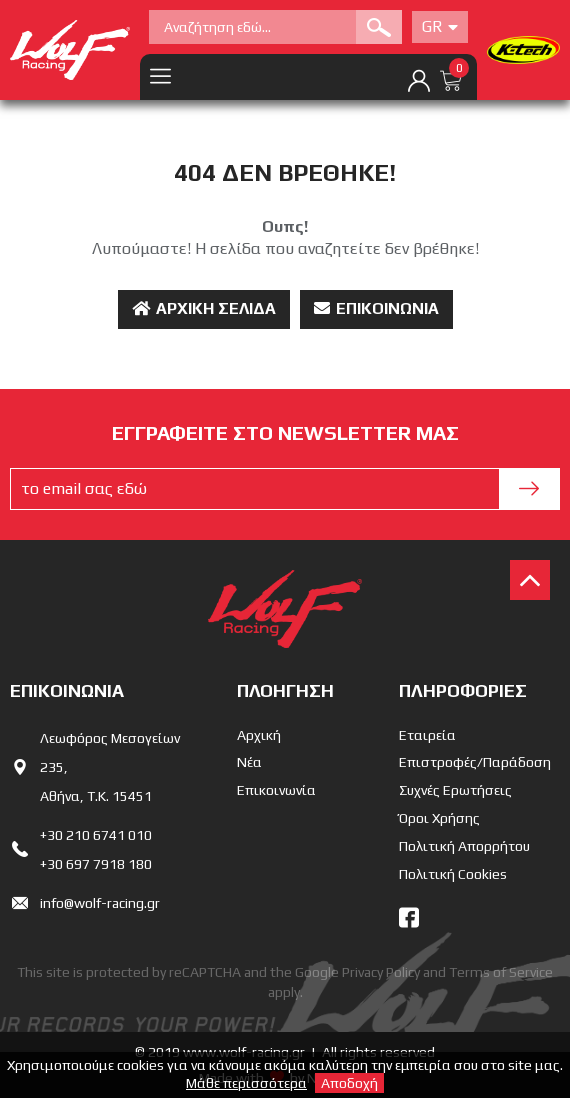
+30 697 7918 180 (96, 864)
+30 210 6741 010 (96, 835)
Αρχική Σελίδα (204, 308)
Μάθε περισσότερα (246, 1083)
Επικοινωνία (376, 308)
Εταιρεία (427, 735)
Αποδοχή (349, 1083)
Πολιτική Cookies (453, 874)
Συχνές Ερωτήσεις (455, 790)
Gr (440, 26)
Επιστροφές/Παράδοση (475, 762)
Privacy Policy (381, 972)
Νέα (249, 762)
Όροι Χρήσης (439, 818)
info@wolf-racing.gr (100, 903)
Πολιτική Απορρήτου (464, 846)
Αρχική (259, 735)
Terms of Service (501, 972)
